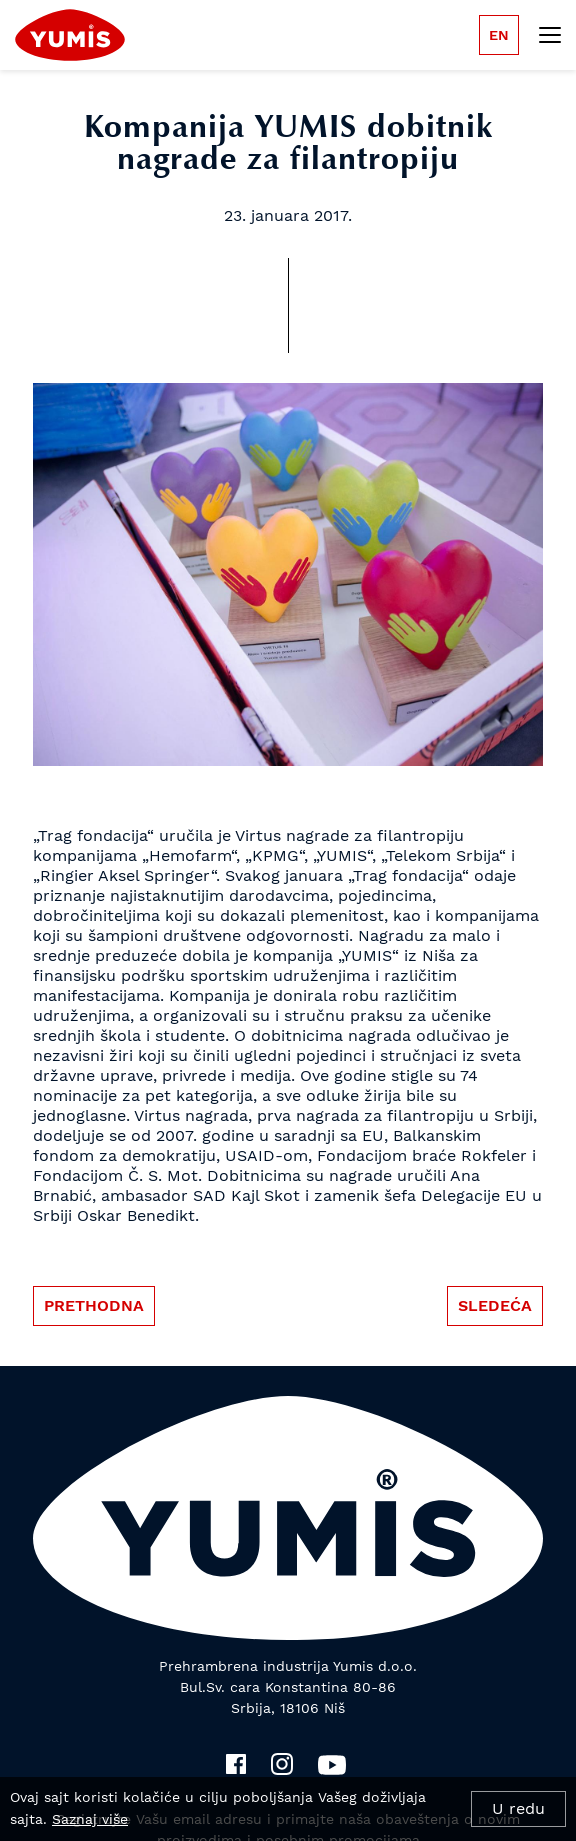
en (499, 35)
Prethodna (94, 1305)
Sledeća (495, 1305)
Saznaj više (90, 1819)
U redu (518, 1808)
